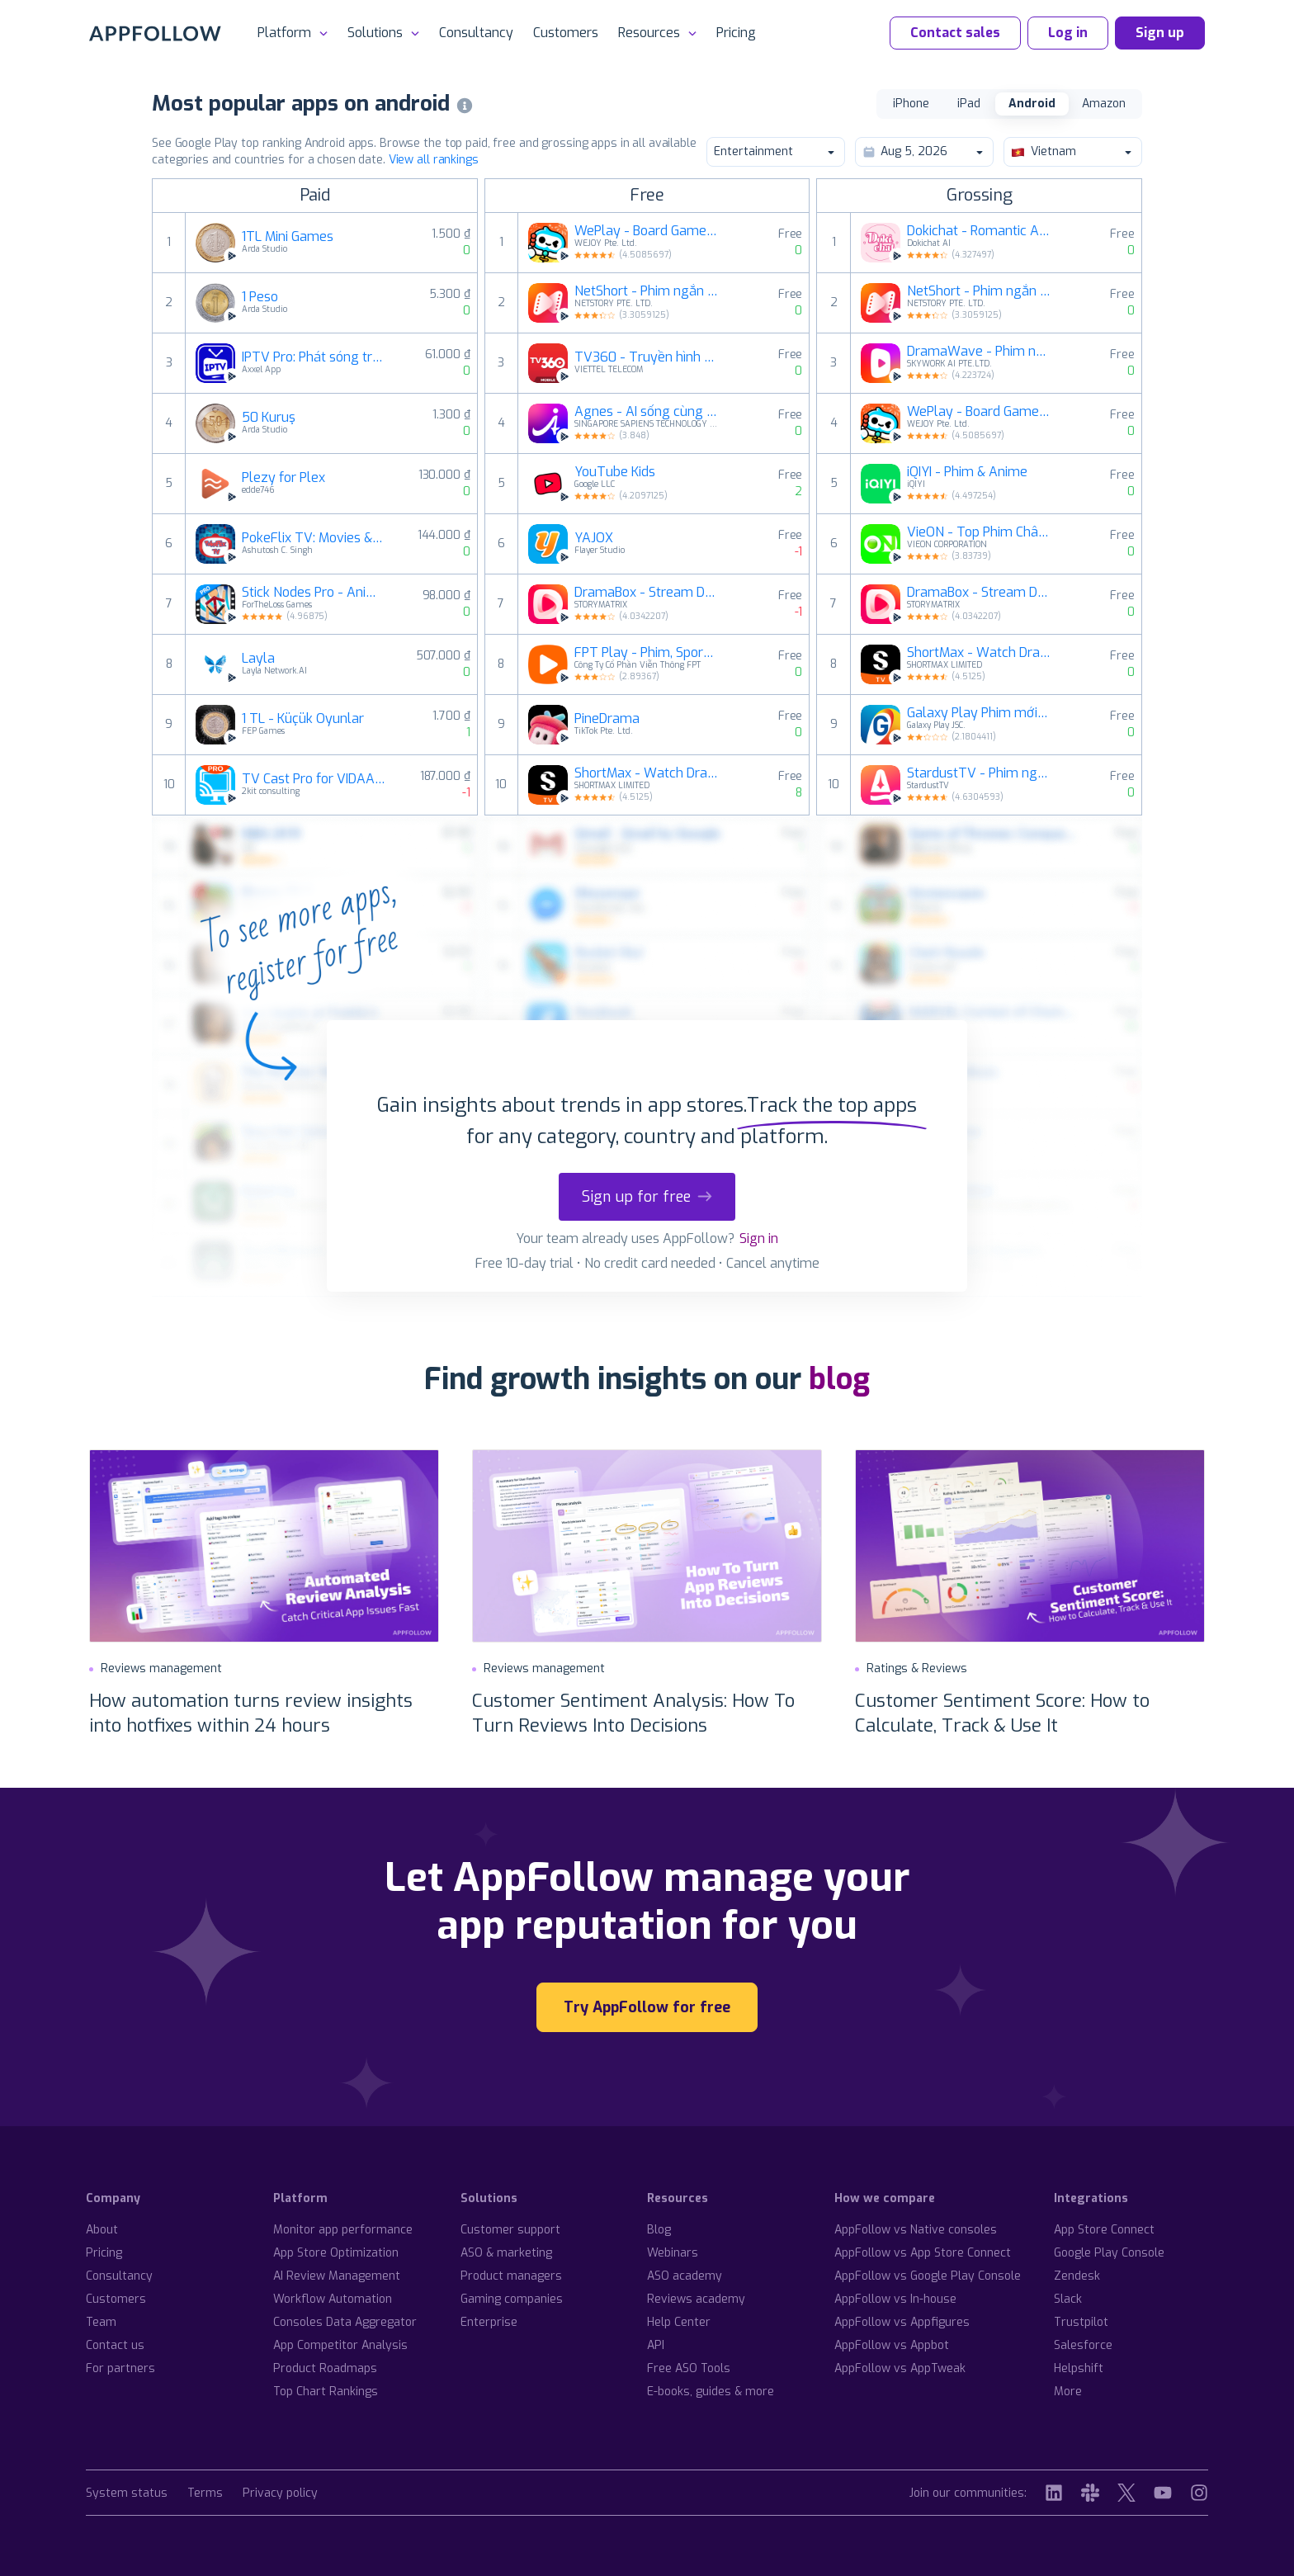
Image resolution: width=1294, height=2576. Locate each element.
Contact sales (955, 32)
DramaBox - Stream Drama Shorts (646, 592)
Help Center (679, 2322)
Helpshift (1078, 2368)
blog (839, 1379)
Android (1032, 103)
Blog (659, 2230)
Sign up (1160, 32)
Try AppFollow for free (647, 2007)
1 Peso (260, 297)
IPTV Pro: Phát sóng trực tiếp (313, 357)
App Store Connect (1104, 2230)
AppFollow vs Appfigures (902, 2322)
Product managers (511, 2276)
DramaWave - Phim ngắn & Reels (979, 351)
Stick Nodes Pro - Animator (313, 592)
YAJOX (593, 538)
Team (101, 2322)
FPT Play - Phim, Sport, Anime (646, 652)
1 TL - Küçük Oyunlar (303, 718)
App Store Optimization (336, 2253)
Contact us (115, 2345)
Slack (1068, 2299)
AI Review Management (336, 2276)
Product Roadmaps (325, 2368)
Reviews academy (696, 2299)
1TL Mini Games (287, 236)
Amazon (1104, 103)
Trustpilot (1081, 2322)
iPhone (911, 103)
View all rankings (434, 160)
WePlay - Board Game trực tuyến (646, 231)
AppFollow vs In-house (895, 2299)
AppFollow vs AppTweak (900, 2368)
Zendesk (1077, 2276)
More (1068, 2391)
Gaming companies (511, 2299)
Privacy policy (280, 2494)
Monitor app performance (343, 2230)
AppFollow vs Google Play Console (927, 2276)
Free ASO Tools (688, 2368)
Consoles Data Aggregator (345, 2322)
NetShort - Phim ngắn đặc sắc (646, 291)
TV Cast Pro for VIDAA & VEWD (313, 779)
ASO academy (684, 2276)
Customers (565, 32)
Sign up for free (647, 1197)
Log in (1068, 32)
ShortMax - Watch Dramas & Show (646, 773)
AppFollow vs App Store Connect (922, 2253)
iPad (968, 103)
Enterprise (488, 2322)
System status (127, 2494)
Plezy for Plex (283, 477)
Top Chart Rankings (325, 2391)
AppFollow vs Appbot (891, 2345)
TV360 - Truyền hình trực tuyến (646, 357)
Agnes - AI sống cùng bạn (646, 411)
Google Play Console (1109, 2253)
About (102, 2230)
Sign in (758, 1238)
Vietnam (1072, 151)
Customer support (510, 2230)
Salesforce (1083, 2345)
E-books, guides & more (710, 2391)
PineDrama (607, 718)
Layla (258, 658)
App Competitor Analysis (340, 2345)
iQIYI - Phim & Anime (967, 472)
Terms (205, 2494)
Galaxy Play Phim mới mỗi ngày (979, 713)
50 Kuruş (268, 417)
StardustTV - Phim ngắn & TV (979, 773)
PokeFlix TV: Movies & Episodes (313, 538)
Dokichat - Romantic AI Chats (979, 231)
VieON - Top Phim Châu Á (979, 532)
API (655, 2345)
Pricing (736, 32)
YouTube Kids (614, 472)
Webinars (672, 2253)
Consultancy (476, 32)
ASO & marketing (506, 2253)
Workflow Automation (332, 2299)
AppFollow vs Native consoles (915, 2230)
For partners (120, 2368)
